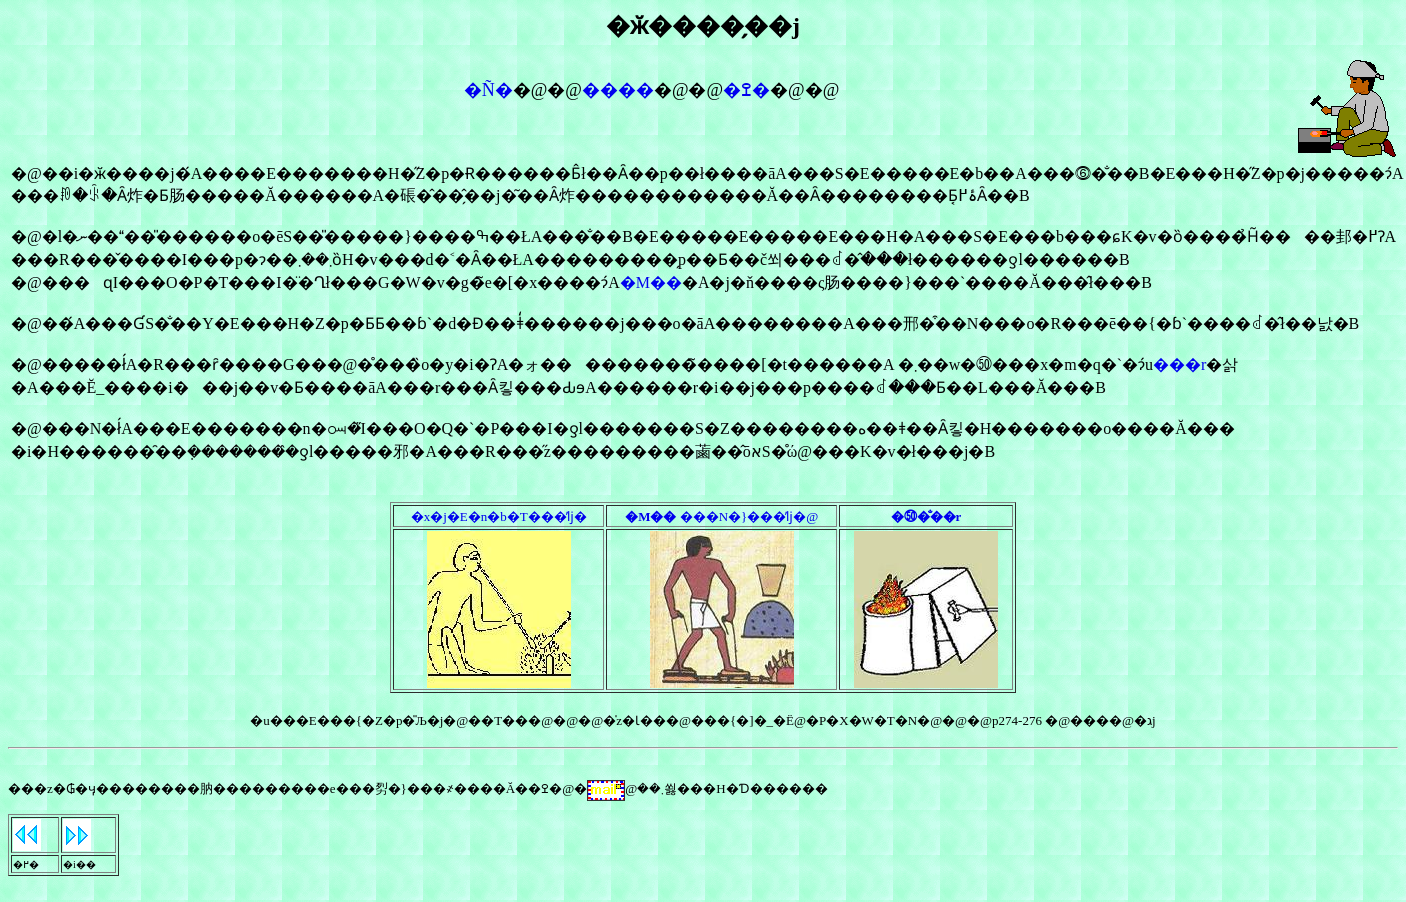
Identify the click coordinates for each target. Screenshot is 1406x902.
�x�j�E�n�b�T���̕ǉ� (499, 516)
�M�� (651, 282)
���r (1179, 364)
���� (618, 90)
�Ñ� (488, 90)
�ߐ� (746, 90)
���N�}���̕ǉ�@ (721, 516)
